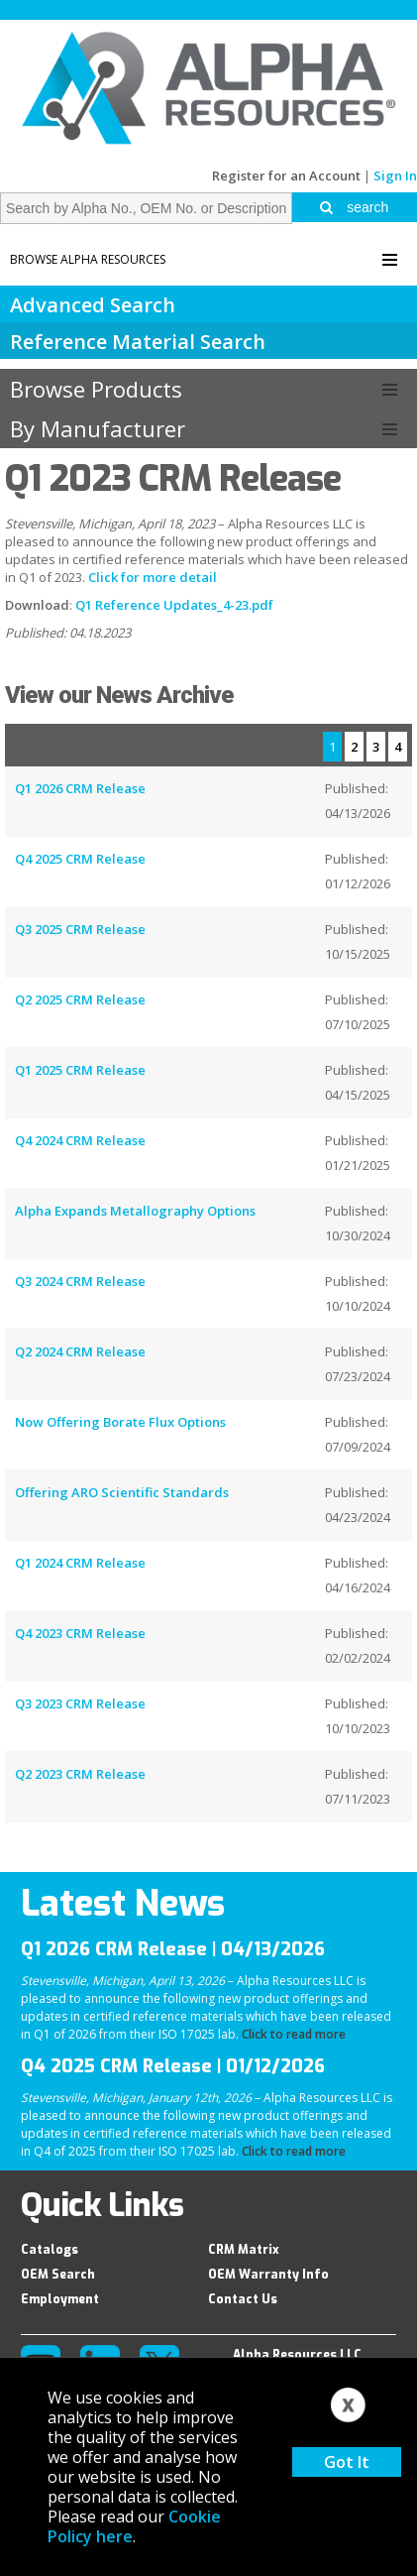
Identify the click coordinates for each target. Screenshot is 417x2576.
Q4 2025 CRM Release (80, 859)
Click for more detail (152, 577)
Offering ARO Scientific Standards (122, 1492)
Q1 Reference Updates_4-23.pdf (174, 605)
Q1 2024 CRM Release (80, 1563)
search (354, 207)
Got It (346, 2462)
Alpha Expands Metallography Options (135, 1211)
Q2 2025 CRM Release (80, 999)
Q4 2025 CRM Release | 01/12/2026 (173, 2066)
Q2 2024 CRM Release (80, 1351)
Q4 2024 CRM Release (80, 1140)
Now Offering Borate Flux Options (120, 1422)
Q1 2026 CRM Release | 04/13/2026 (173, 1949)
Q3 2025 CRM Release (80, 929)
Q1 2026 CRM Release (80, 788)
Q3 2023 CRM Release (80, 1703)
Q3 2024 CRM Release (80, 1281)
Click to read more (294, 2034)
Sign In (395, 175)
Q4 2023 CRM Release (80, 1633)
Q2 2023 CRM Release (80, 1774)
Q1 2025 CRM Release (80, 1070)
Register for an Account (286, 175)
